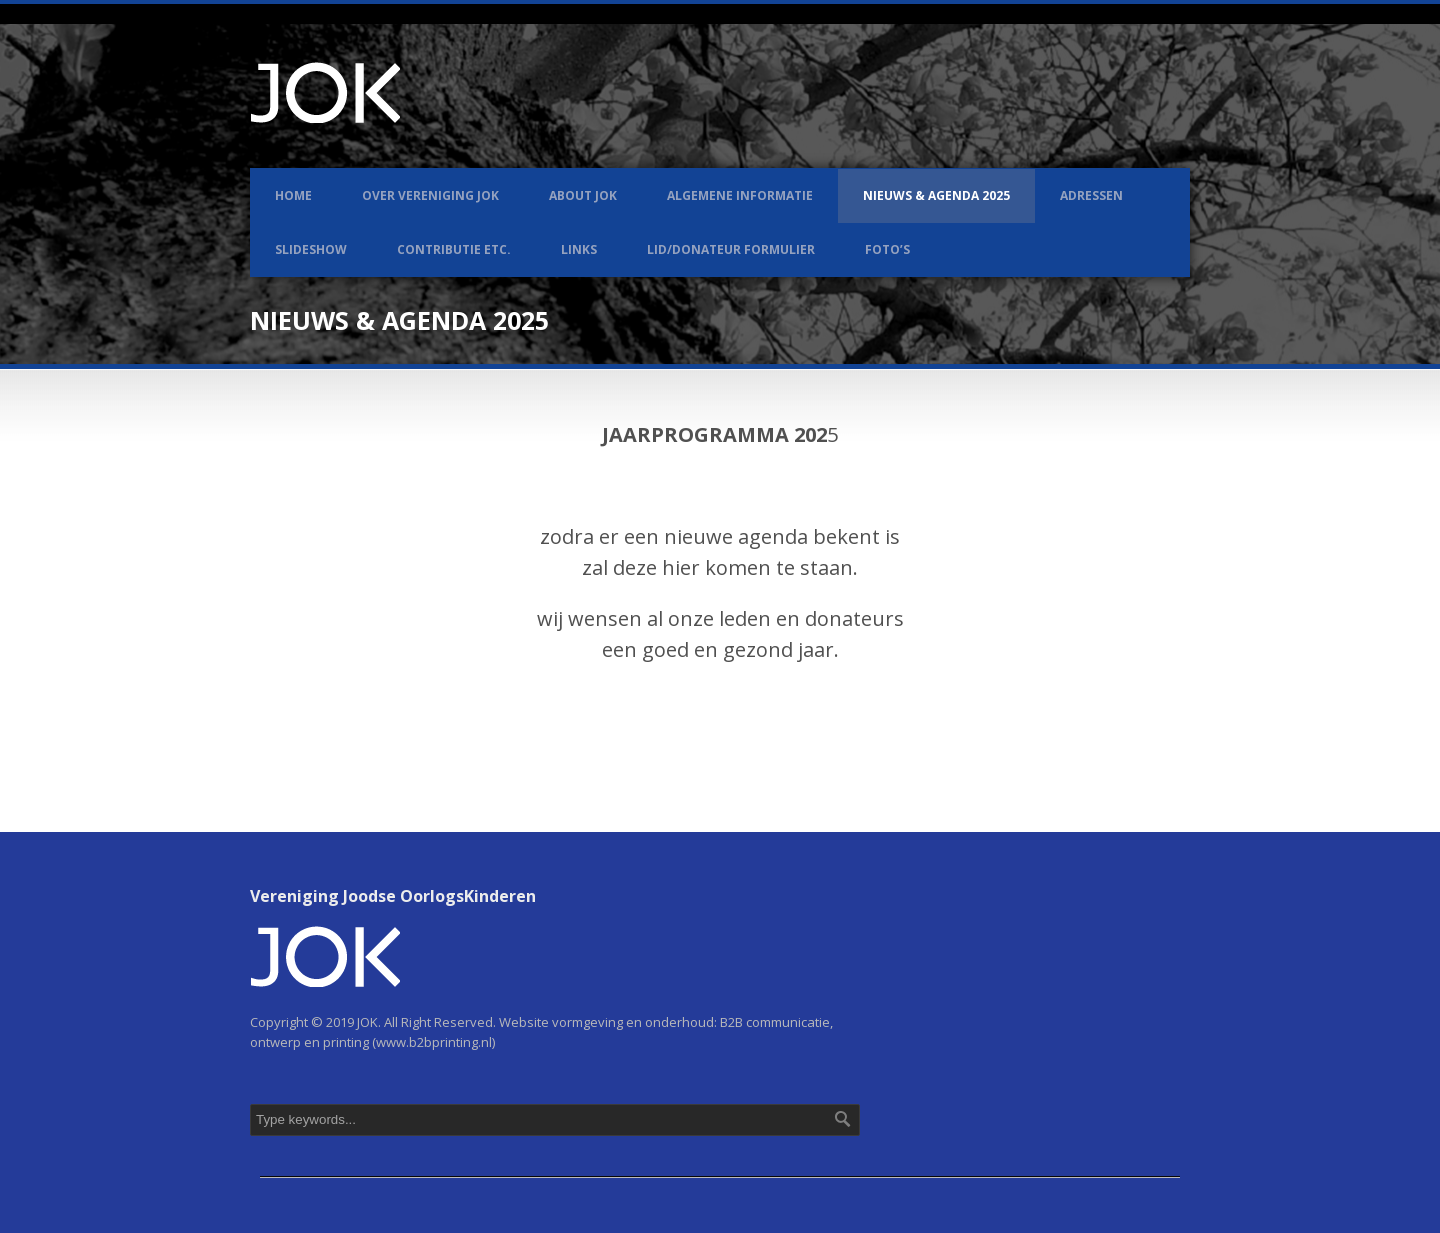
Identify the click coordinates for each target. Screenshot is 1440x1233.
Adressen (1091, 195)
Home (293, 195)
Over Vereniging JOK (430, 195)
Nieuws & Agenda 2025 (936, 195)
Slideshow (311, 249)
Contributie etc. (454, 249)
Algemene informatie (740, 195)
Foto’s (887, 249)
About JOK (583, 195)
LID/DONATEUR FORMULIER (731, 249)
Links (579, 249)
